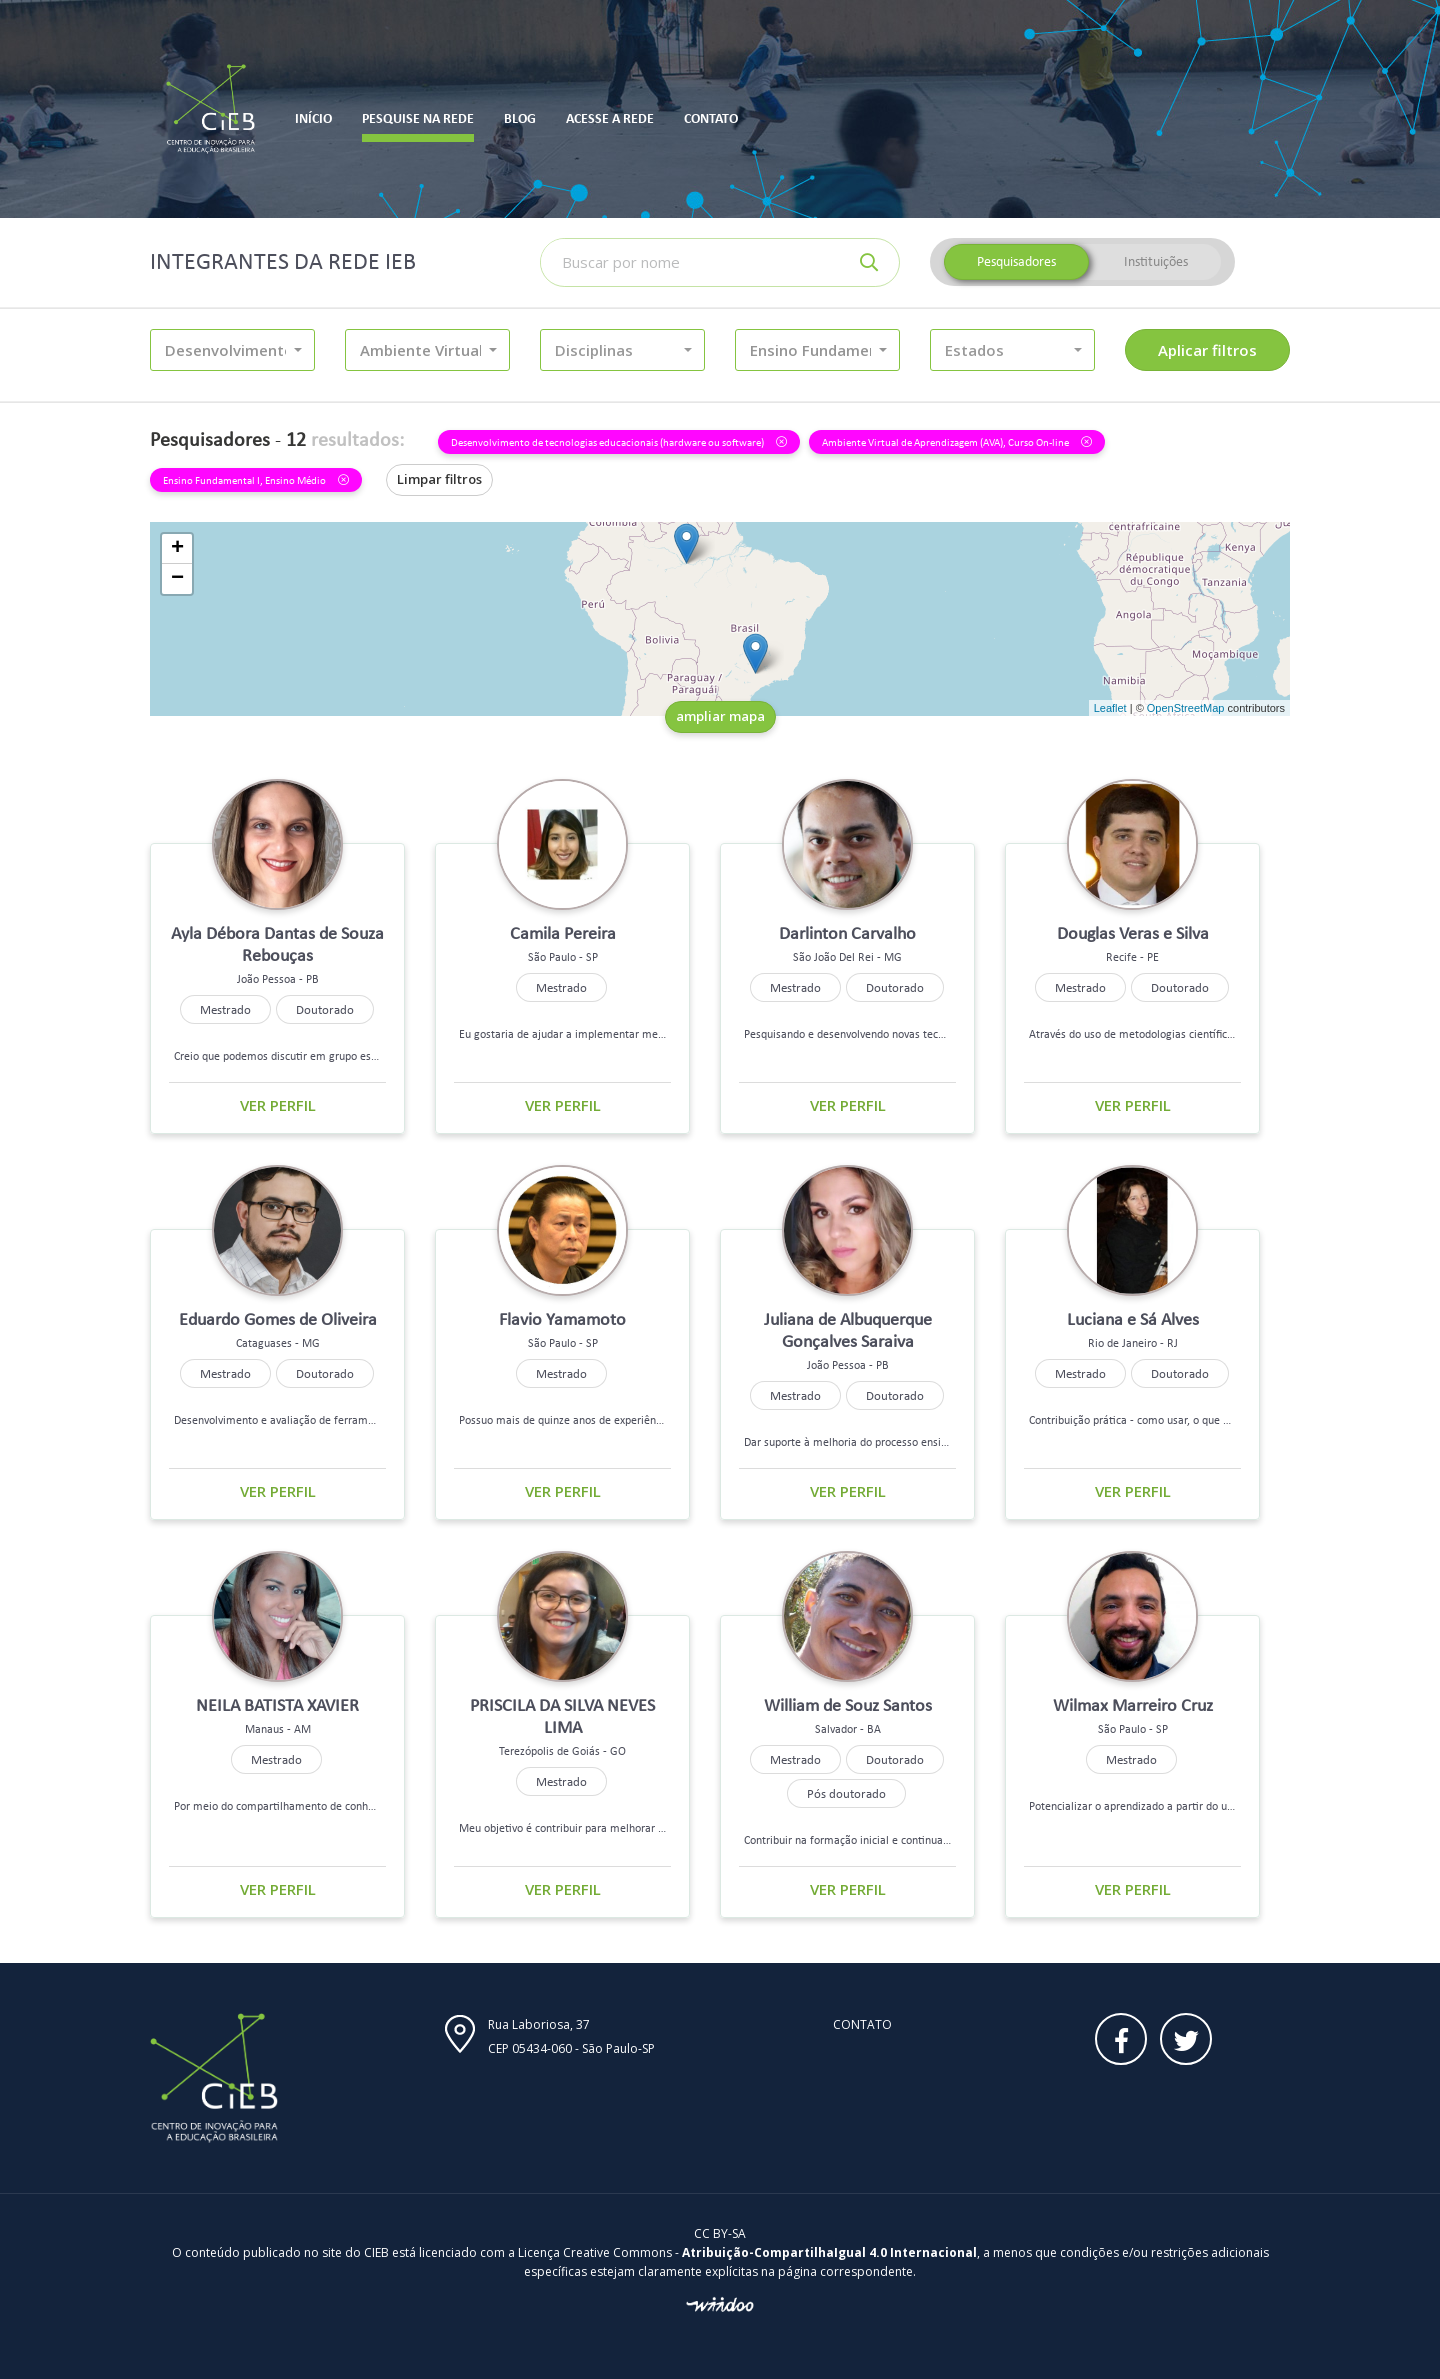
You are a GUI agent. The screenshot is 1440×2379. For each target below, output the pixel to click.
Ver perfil (278, 1105)
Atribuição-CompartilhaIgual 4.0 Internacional (829, 2252)
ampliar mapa (720, 716)
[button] (232, 350)
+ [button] (177, 549)
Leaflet (1110, 708)
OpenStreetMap (1186, 708)
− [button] (177, 579)
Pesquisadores (1016, 261)
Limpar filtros (439, 479)
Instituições (1156, 261)
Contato (862, 2024)
